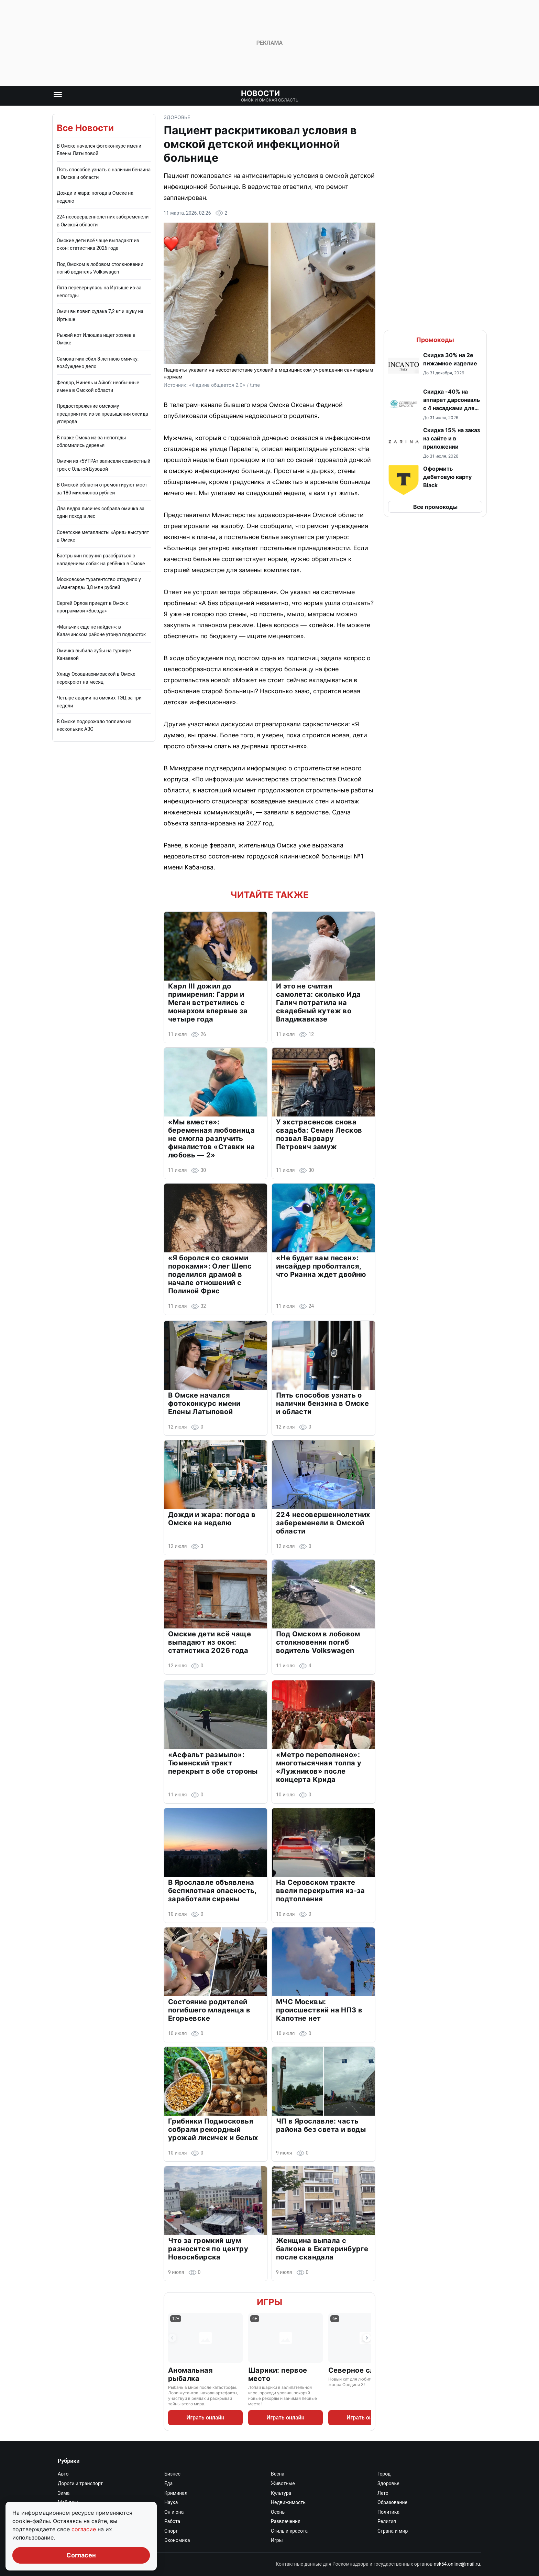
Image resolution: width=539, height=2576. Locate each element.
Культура (281, 2493)
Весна (277, 2474)
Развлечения (285, 2521)
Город (383, 2474)
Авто (63, 2474)
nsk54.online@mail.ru (457, 2564)
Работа (172, 2521)
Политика (388, 2512)
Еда (168, 2483)
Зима (63, 2493)
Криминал (175, 2493)
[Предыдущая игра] (172, 2338)
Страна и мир (392, 2531)
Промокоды (435, 339)
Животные (283, 2483)
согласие (85, 2529)
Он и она (174, 2512)
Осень (278, 2512)
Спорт (171, 2531)
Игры (269, 2302)
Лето (382, 2493)
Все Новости (85, 127)
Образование (392, 2502)
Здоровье (177, 117)
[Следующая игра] (367, 2338)
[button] (435, 366)
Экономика (177, 2540)
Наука (171, 2502)
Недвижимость (288, 2502)
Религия (386, 2521)
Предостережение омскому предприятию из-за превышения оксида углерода (102, 413)
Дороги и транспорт (80, 2483)
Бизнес (172, 2474)
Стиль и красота (289, 2531)
